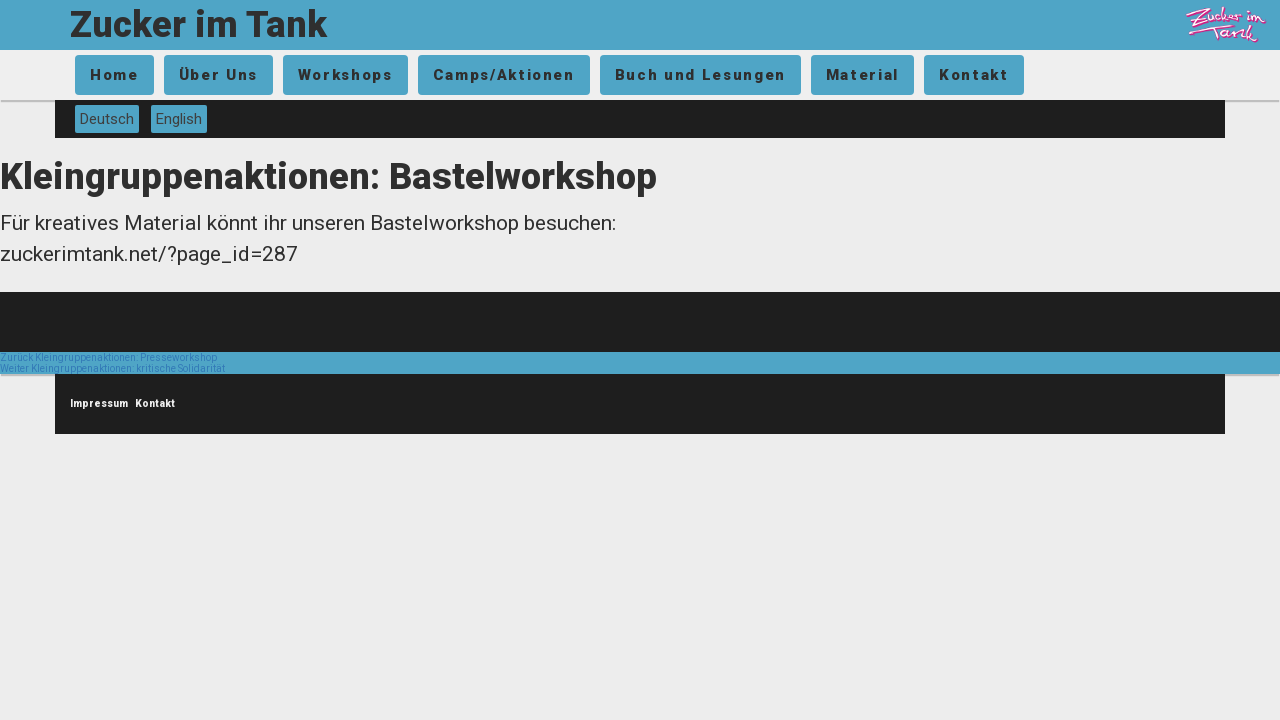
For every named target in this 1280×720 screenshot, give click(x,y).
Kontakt (974, 75)
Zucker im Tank (198, 25)
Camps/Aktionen (504, 75)
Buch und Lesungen (700, 75)
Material (862, 75)
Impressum (99, 403)
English (179, 119)
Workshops (345, 75)
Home (114, 75)
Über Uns (218, 75)
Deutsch (107, 119)
